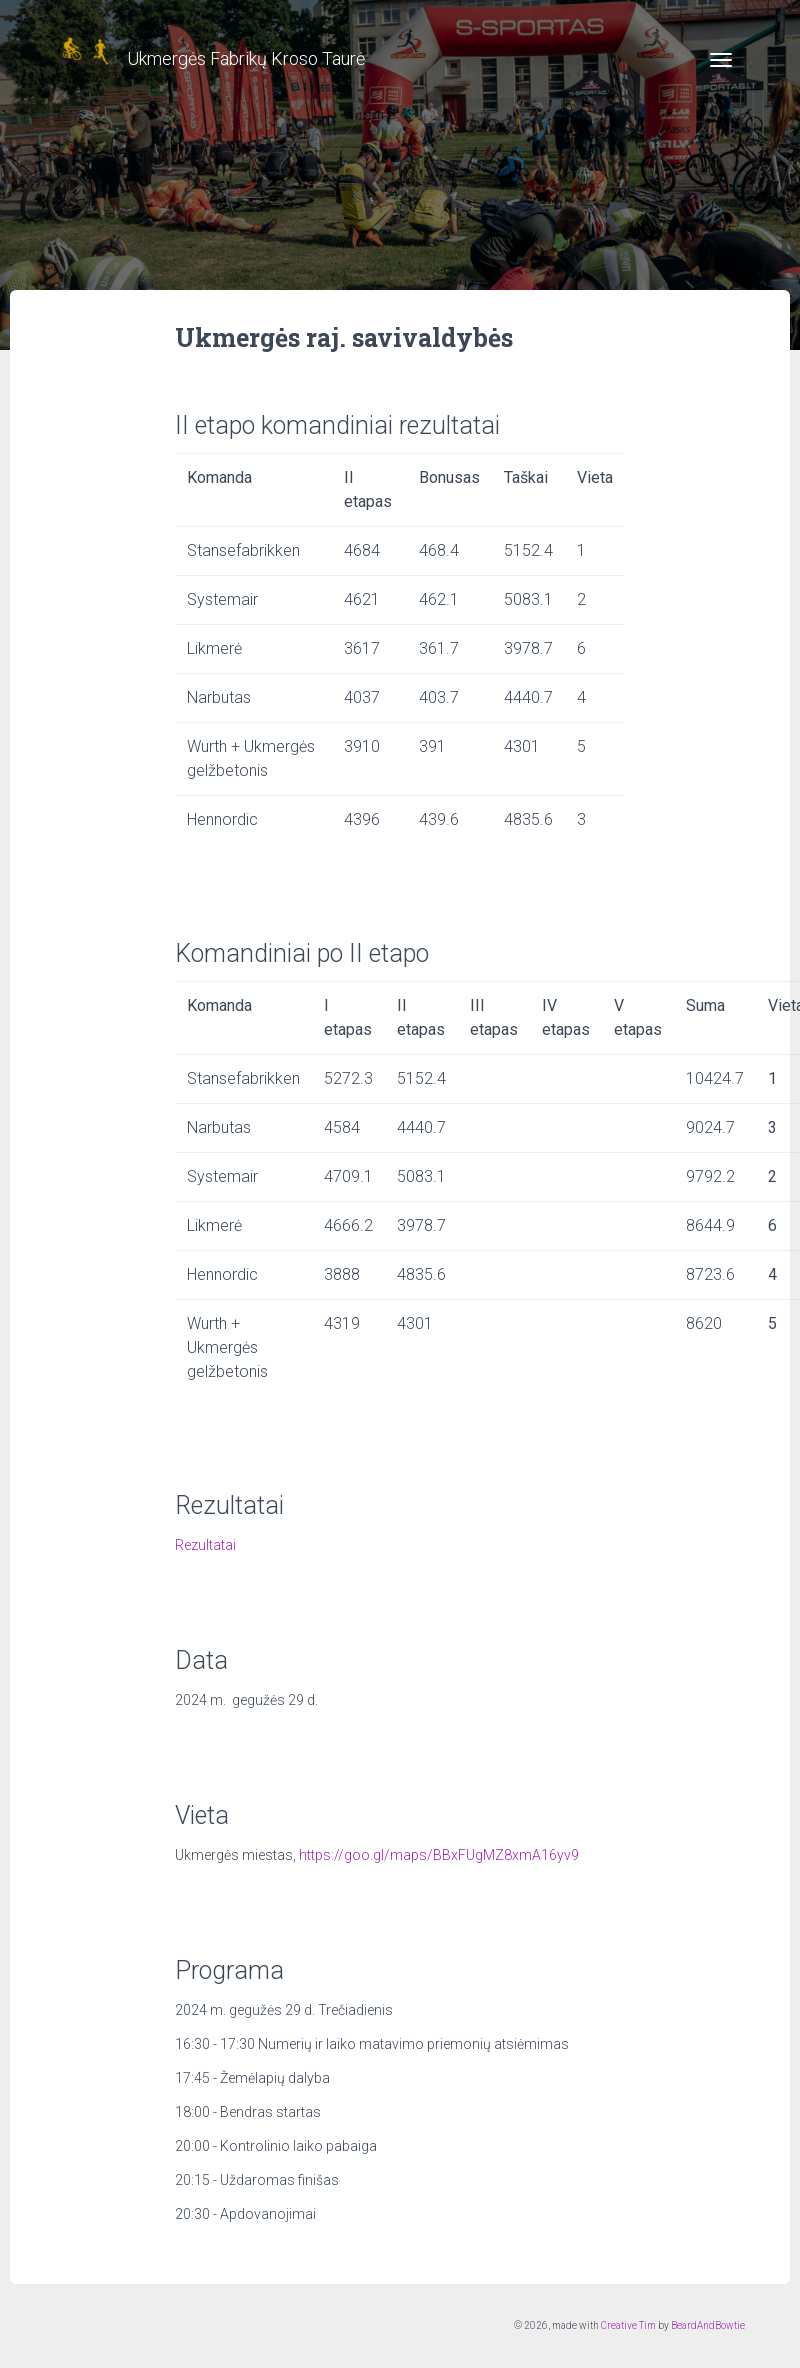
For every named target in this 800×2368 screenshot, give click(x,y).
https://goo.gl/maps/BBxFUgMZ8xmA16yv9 (439, 1855)
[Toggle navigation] (721, 60)
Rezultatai (205, 1545)
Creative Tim (628, 2325)
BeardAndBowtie (708, 2325)
